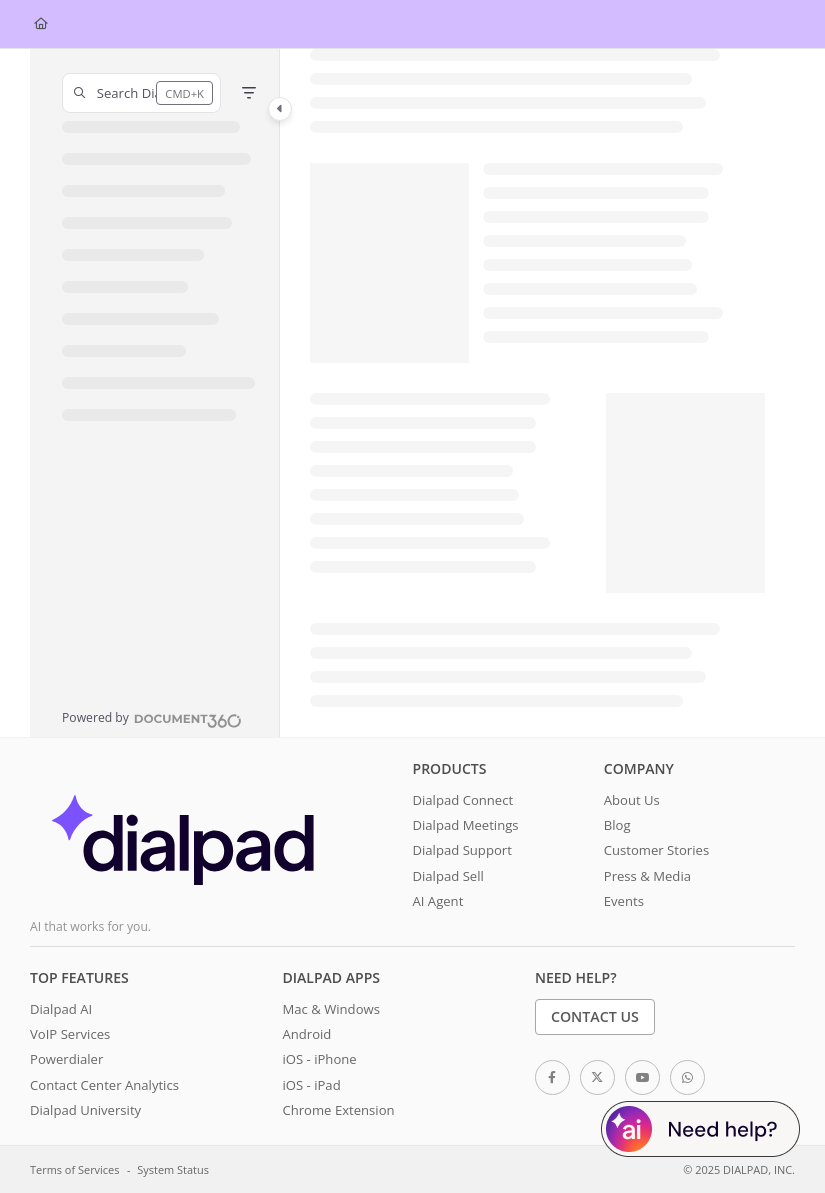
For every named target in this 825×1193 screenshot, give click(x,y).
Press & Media (647, 876)
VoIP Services (70, 1034)
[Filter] (249, 93)
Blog (617, 825)
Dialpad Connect (463, 800)
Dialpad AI (61, 1009)
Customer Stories (656, 850)
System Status (173, 1169)
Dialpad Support (462, 850)
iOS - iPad (311, 1085)
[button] (141, 93)
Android (306, 1034)
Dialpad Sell (448, 876)
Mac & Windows (330, 1009)
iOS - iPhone (319, 1059)
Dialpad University (85, 1110)
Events (624, 901)
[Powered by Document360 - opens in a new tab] (152, 718)
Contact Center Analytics (104, 1085)
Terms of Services (74, 1169)
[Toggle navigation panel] (280, 109)
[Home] (41, 24)
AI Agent (438, 901)
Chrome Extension (338, 1110)
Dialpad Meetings (466, 825)
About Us (632, 800)
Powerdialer (66, 1059)
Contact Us (595, 1016)
